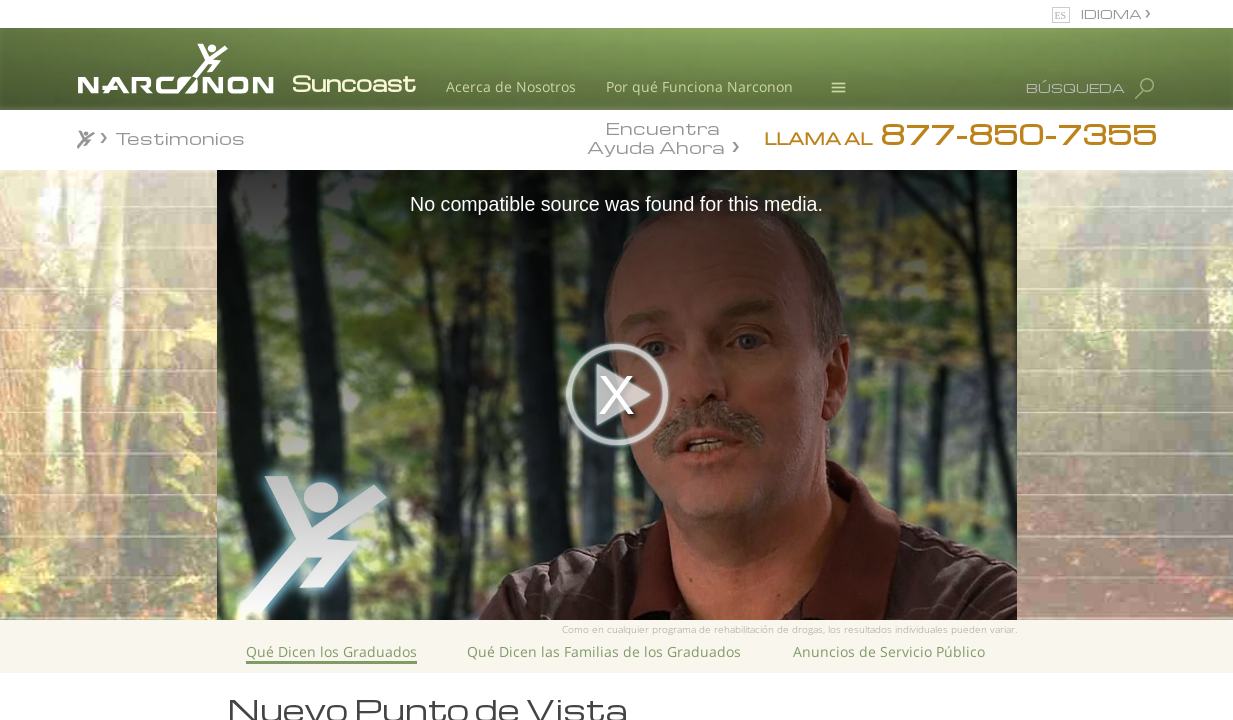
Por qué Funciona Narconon (699, 86)
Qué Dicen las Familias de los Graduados (604, 651)
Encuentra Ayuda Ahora (656, 136)
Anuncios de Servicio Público (889, 651)
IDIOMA (1113, 13)
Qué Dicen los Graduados (331, 651)
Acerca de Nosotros (511, 86)
